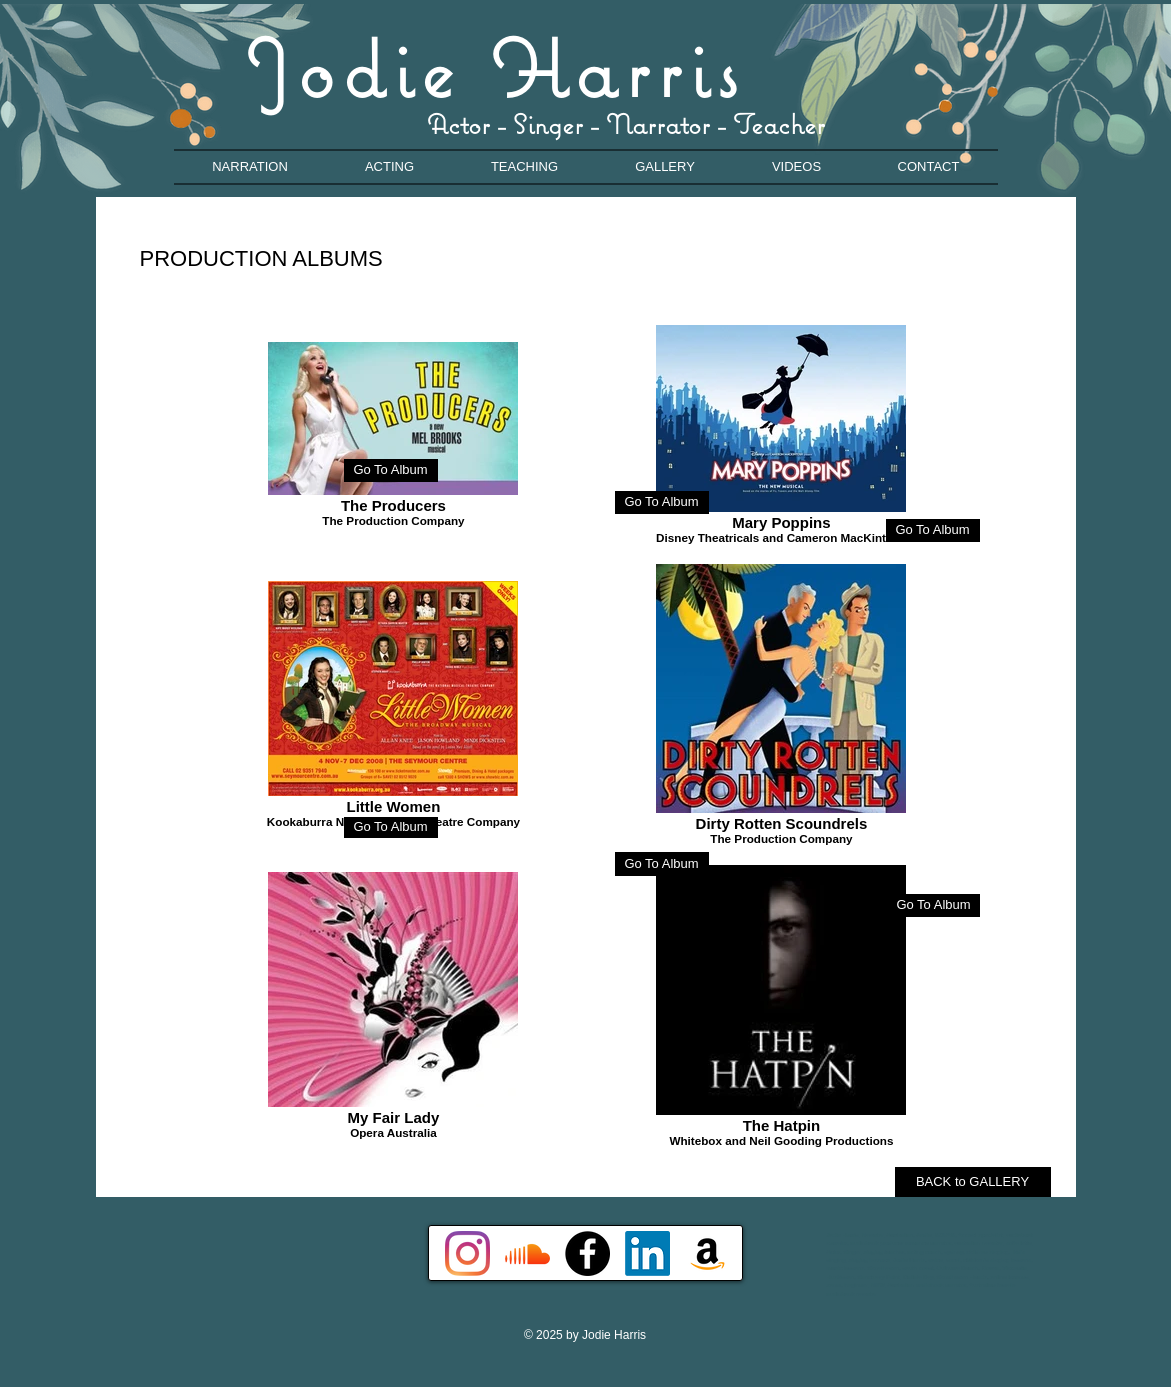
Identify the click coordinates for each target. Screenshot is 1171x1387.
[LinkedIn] (647, 1253)
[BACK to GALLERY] (973, 1182)
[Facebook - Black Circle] (587, 1253)
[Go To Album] (662, 502)
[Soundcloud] (527, 1253)
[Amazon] (707, 1253)
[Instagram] (467, 1253)
